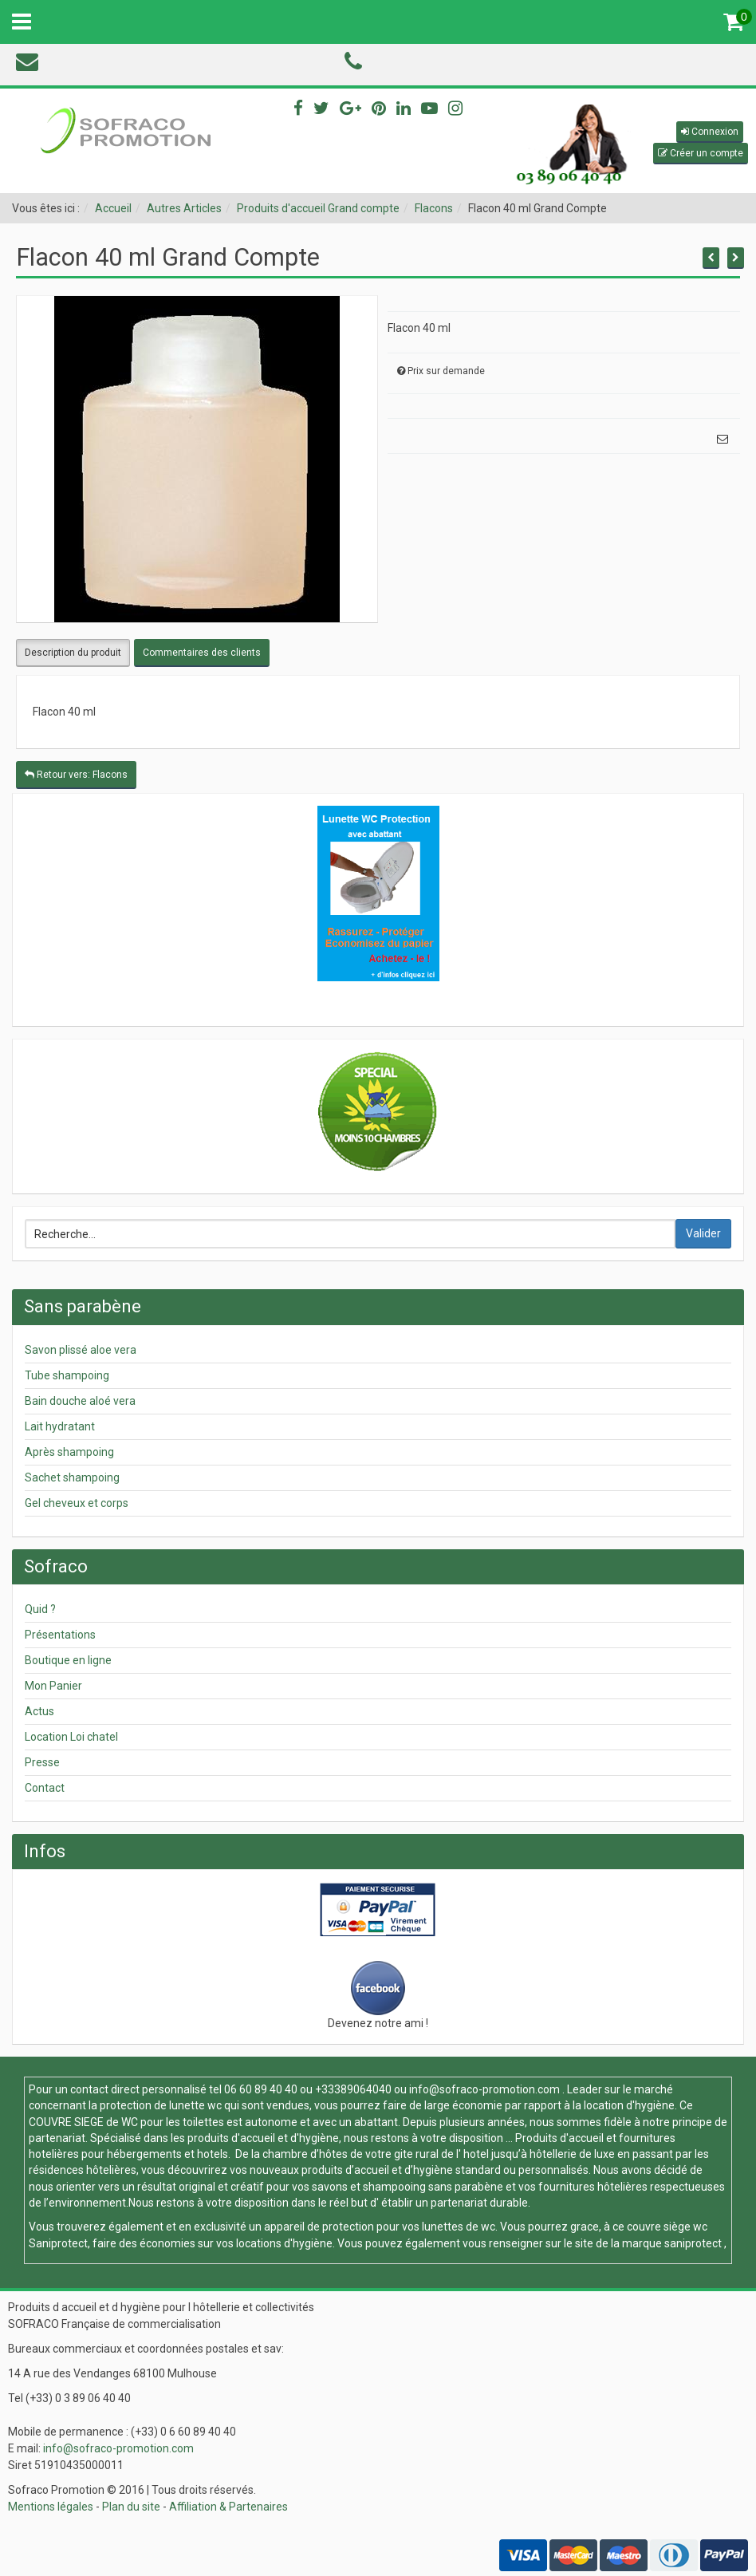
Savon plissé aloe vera (80, 1349)
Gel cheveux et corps (76, 1503)
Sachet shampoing (72, 1477)
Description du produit (73, 652)
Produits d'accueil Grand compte (318, 208)
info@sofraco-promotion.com (484, 2089)
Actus (39, 1711)
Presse (42, 1762)
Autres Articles (184, 208)
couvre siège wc (667, 2226)
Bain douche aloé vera (80, 1401)
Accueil (113, 208)
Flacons (434, 208)
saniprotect (693, 2243)
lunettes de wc (458, 2226)
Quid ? (40, 1609)
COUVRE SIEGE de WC (84, 2122)
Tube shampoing (67, 1375)
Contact (45, 1787)
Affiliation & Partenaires (228, 2506)
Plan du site (131, 2506)
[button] (709, 132)
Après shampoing (69, 1452)
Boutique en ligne (68, 1660)
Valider (703, 1233)
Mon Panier (53, 1685)
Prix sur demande (446, 371)
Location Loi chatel (71, 1736)
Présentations (60, 1634)
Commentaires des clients (202, 652)
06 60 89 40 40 (260, 2089)
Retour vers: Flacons (76, 774)
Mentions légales (50, 2506)
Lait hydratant (60, 1426)
